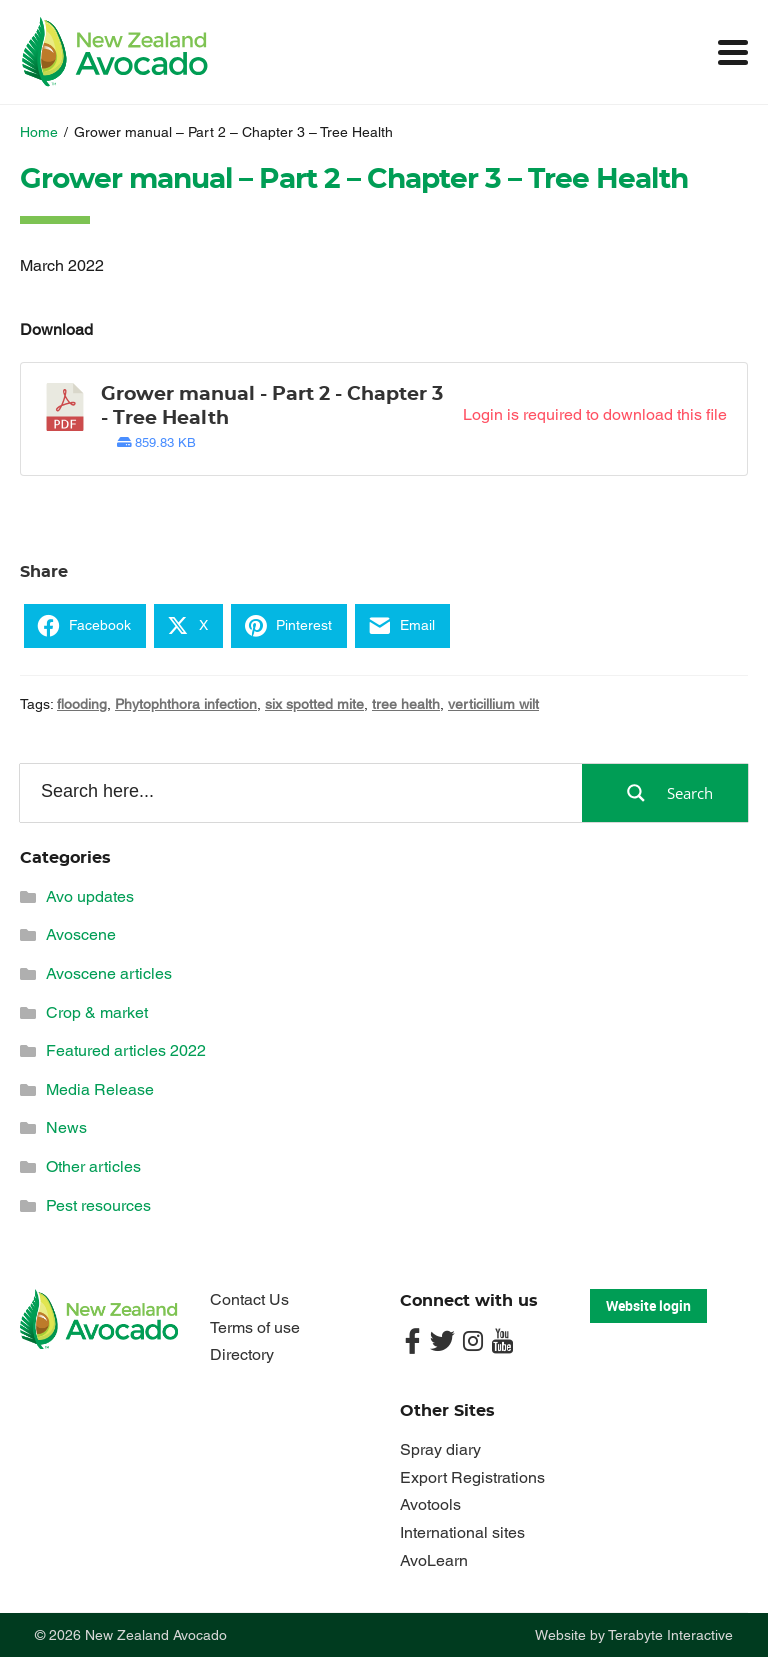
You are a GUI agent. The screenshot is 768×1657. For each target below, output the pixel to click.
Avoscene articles (109, 973)
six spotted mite (314, 704)
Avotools (430, 1504)
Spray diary (440, 1449)
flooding (82, 704)
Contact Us (249, 1299)
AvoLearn (434, 1560)
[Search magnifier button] (665, 793)
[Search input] (299, 792)
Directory (242, 1354)
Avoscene (81, 934)
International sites (462, 1532)
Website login (648, 1305)
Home (39, 132)
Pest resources (98, 1205)
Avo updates (90, 896)
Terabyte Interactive (670, 1635)
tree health (406, 704)
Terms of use (255, 1327)
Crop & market (97, 1012)
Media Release (100, 1089)
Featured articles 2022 (126, 1050)
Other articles (93, 1166)
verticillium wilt (493, 704)
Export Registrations (472, 1477)
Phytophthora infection (186, 704)
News (66, 1127)
